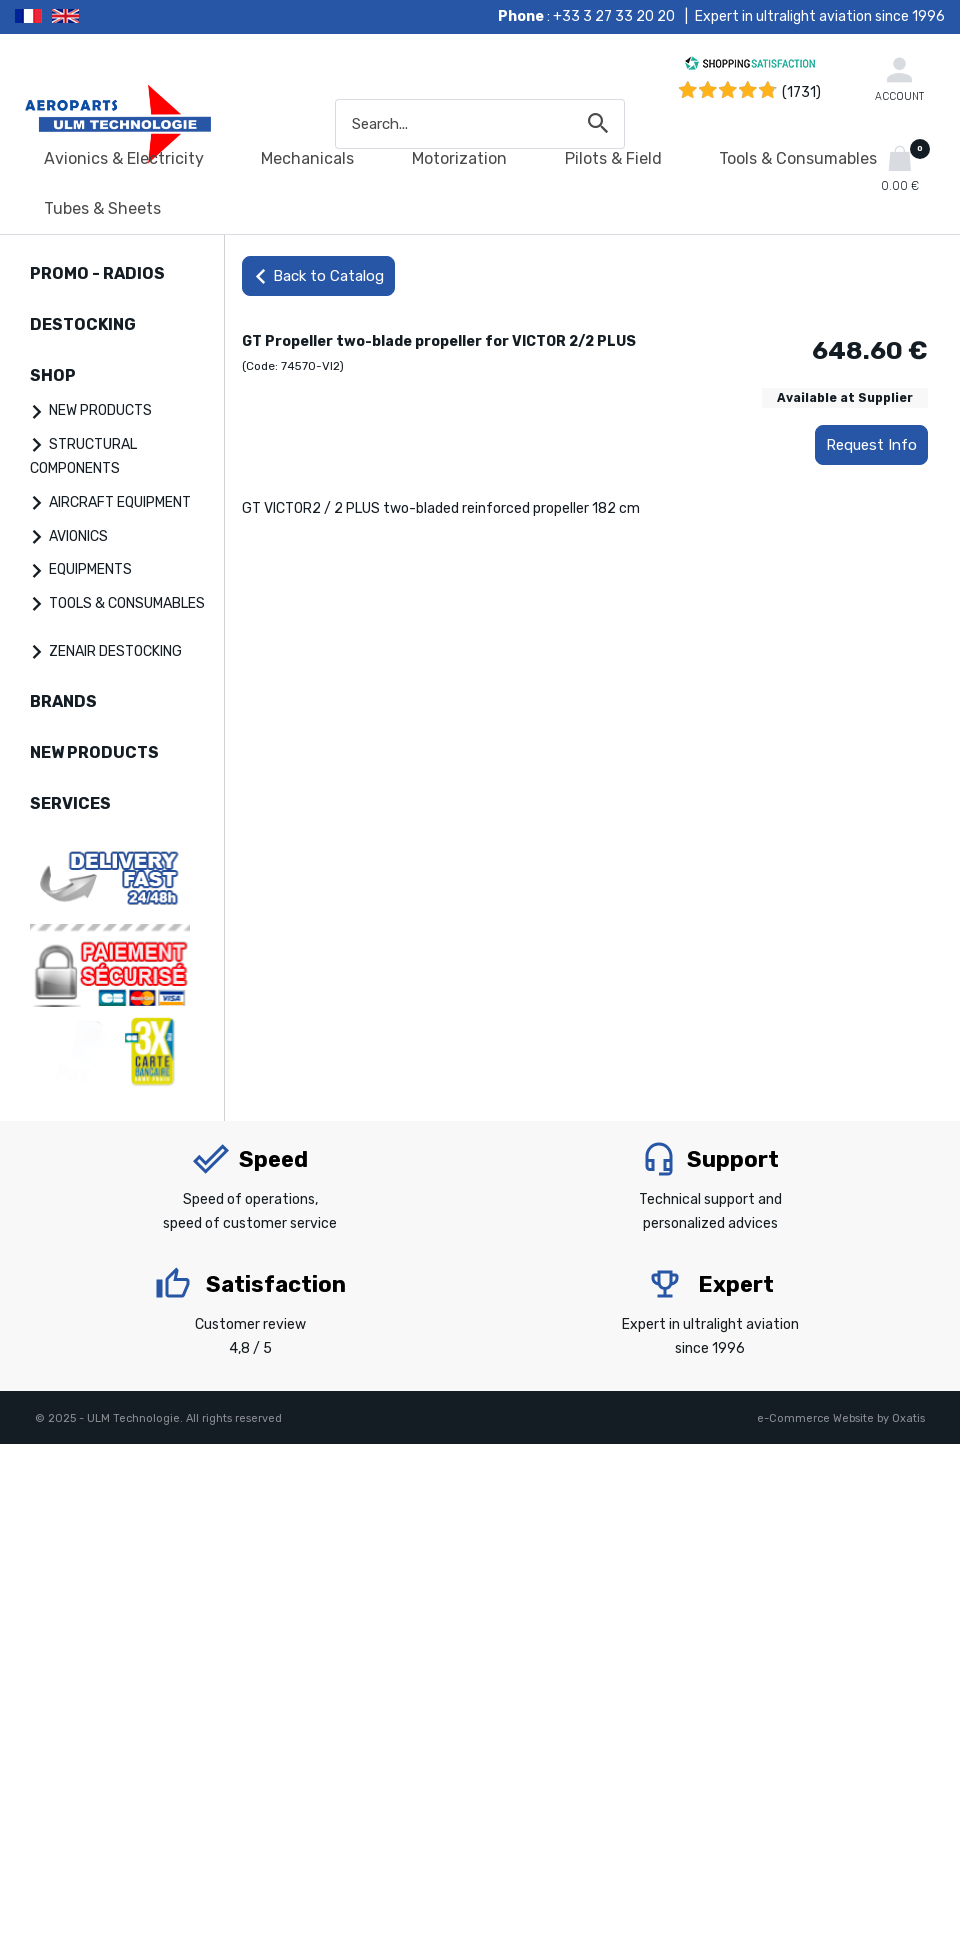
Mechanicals (307, 158)
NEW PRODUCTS (100, 410)
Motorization (459, 158)
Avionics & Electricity (124, 158)
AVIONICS (78, 536)
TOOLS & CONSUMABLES (127, 603)
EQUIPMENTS (90, 569)
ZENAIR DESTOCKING (115, 651)
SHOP (53, 375)
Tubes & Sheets (102, 208)
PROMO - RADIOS (97, 273)
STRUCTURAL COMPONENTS (83, 456)
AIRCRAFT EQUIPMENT (120, 502)
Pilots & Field (613, 158)
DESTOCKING (83, 324)
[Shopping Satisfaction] (750, 66)
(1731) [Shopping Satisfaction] (801, 92)
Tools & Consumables (798, 158)
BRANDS (63, 701)
